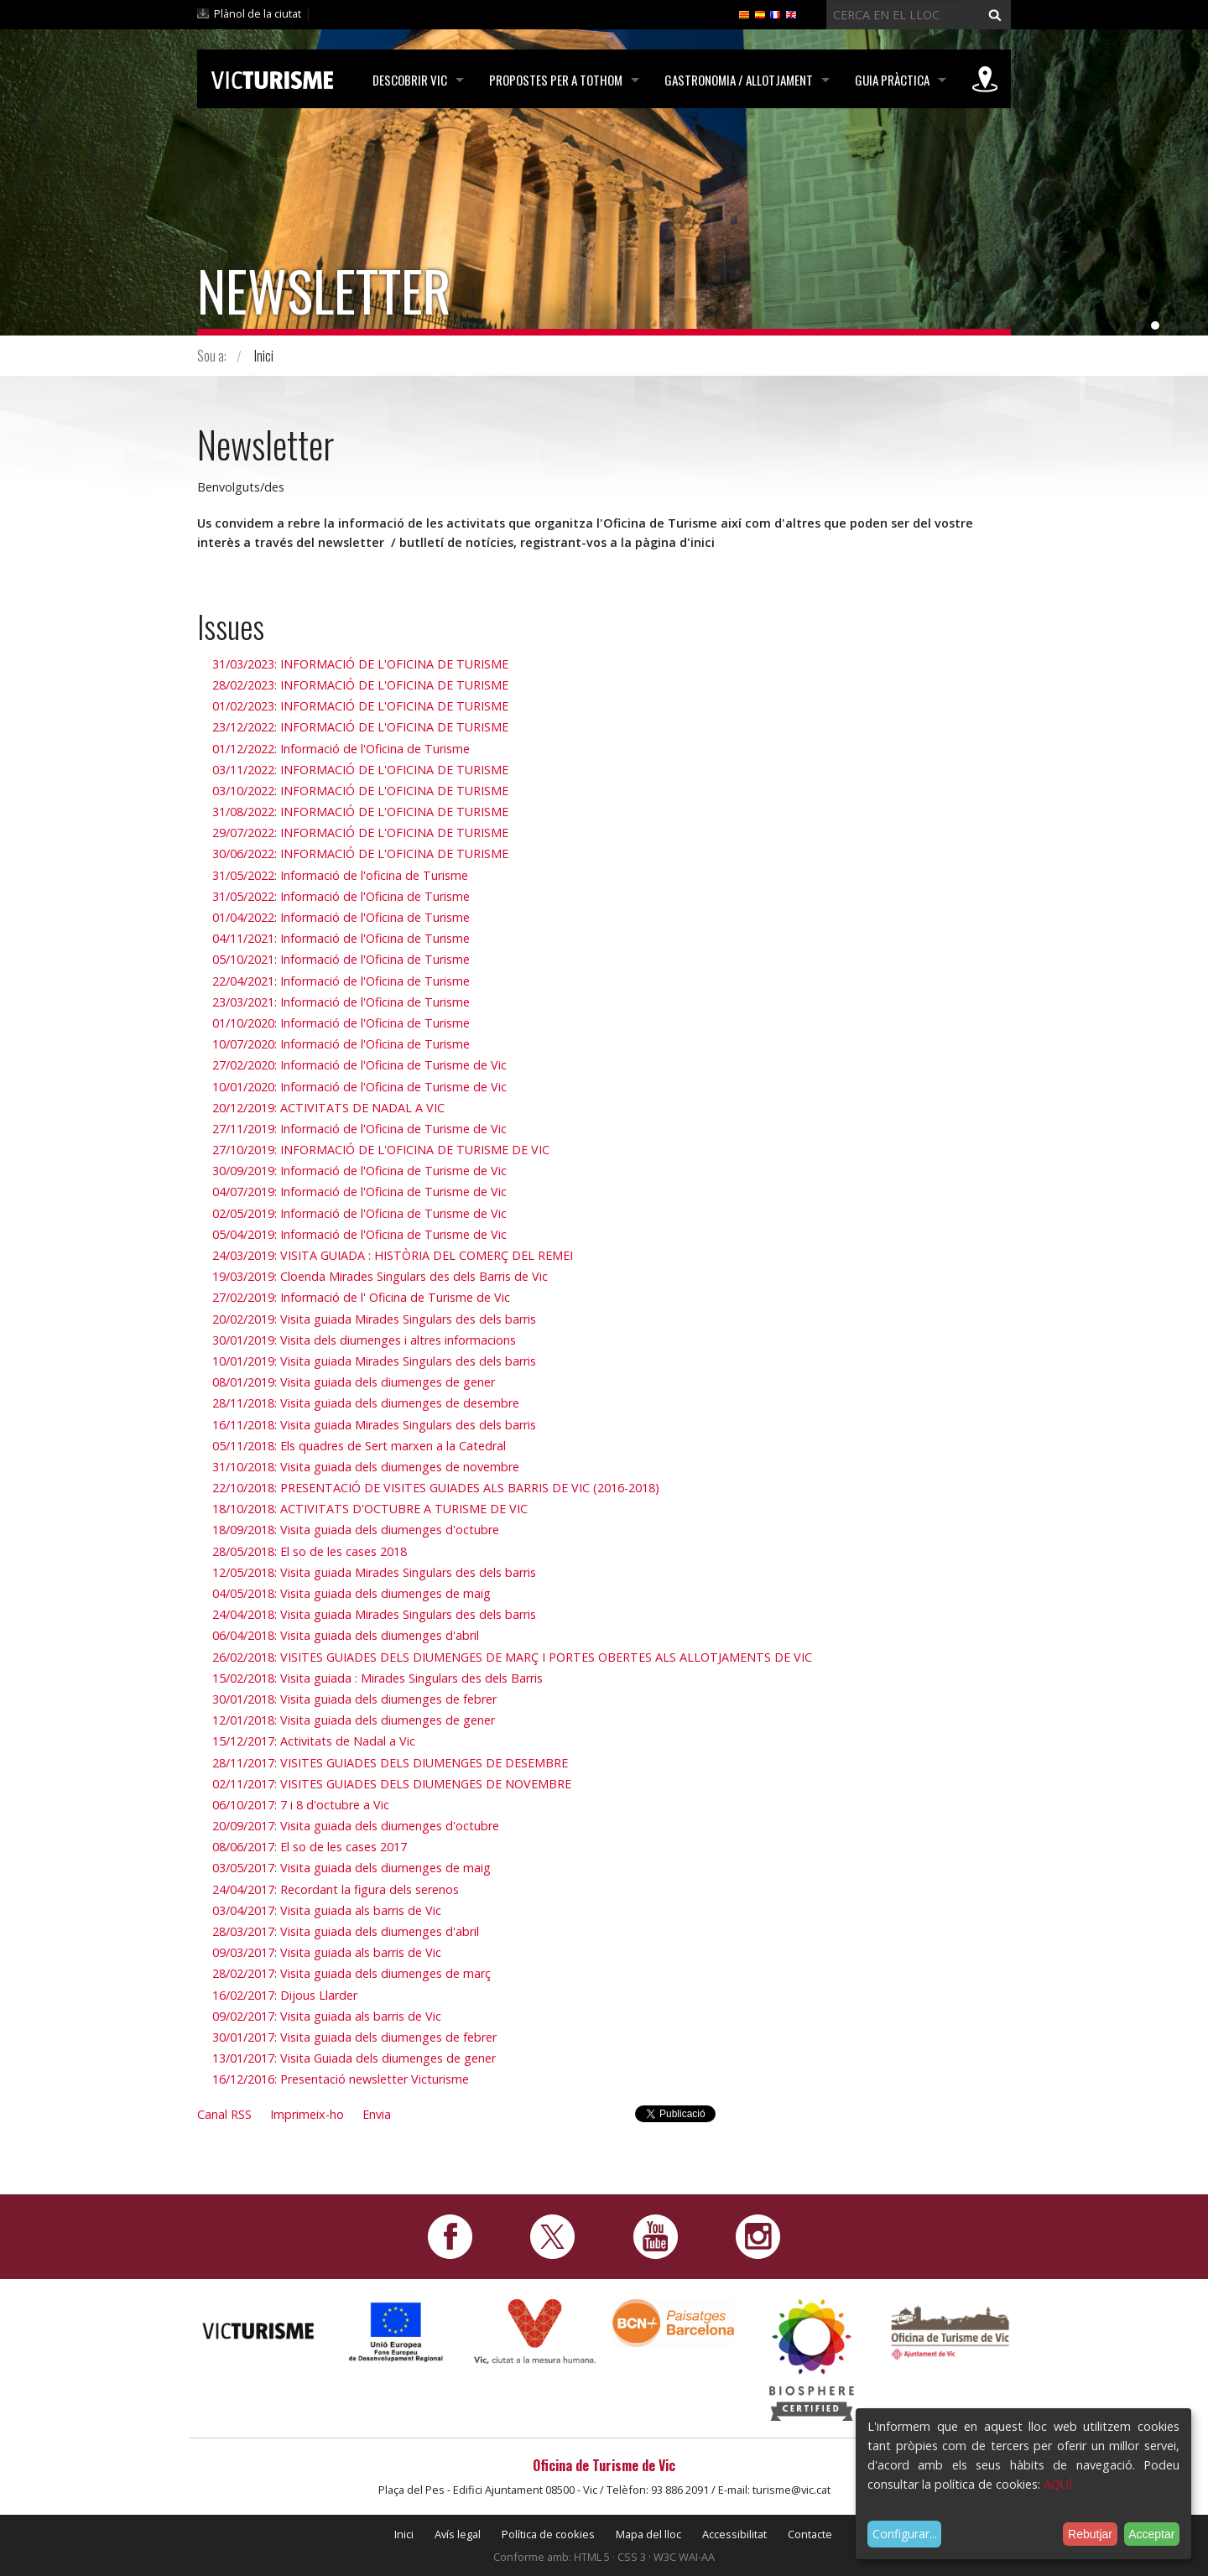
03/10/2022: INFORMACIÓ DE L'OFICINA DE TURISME (360, 791)
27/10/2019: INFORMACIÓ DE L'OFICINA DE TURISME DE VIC (380, 1150)
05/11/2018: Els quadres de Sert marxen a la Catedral (359, 1446)
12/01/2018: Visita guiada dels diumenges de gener (353, 1720)
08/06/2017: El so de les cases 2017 (309, 1847)
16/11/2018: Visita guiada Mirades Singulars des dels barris (374, 1425)
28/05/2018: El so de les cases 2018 (309, 1551)
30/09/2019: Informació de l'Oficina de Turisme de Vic (359, 1171)
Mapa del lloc (648, 2534)
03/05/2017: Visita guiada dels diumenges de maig (351, 1868)
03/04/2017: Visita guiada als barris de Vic (326, 1910)
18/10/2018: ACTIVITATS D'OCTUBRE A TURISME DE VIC (370, 1509)
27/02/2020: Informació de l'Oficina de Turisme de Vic (359, 1065)
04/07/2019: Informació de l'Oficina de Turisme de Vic (359, 1192)
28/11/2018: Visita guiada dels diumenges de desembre (365, 1403)
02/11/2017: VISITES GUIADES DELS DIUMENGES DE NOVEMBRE (391, 1784)
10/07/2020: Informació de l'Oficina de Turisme (341, 1044)
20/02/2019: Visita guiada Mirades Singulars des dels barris (374, 1319)
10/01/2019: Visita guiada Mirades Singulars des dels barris (374, 1361)
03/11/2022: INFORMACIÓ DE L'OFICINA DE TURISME (360, 770)
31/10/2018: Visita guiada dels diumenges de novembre (365, 1467)
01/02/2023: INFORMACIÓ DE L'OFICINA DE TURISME (360, 706)
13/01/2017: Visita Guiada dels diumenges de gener (354, 2058)
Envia (376, 2114)
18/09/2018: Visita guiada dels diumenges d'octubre (355, 1530)
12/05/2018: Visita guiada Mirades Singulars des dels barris (374, 1572)
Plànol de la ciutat (257, 13)
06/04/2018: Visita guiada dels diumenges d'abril (345, 1635)
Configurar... (904, 2534)
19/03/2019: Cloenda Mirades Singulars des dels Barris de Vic (380, 1276)
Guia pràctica (892, 79)
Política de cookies (548, 2534)
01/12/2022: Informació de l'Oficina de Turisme (341, 749)
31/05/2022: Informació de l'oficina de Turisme (340, 875)
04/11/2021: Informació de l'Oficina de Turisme (341, 938)
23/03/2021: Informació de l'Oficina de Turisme (341, 1002)
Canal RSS (224, 2114)
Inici (263, 356)
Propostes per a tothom (555, 79)
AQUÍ (1058, 2484)
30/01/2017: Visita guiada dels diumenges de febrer (354, 2037)
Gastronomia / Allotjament (738, 79)
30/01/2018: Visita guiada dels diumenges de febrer (354, 1699)
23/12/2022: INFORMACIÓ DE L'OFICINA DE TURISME (360, 727)
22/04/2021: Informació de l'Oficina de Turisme (341, 981)
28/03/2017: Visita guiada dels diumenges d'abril (345, 1931)
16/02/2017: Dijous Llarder (284, 1995)
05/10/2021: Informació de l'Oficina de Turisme (341, 959)
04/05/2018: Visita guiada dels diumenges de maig (351, 1593)
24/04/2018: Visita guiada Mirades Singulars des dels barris (374, 1614)
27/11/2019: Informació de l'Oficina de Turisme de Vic (359, 1129)
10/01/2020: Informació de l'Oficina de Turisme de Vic (359, 1087)
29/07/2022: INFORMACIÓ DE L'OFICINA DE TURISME (360, 832)
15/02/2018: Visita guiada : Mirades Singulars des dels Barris (377, 1678)
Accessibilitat (734, 2534)
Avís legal (458, 2534)
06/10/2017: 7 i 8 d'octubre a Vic (300, 1805)
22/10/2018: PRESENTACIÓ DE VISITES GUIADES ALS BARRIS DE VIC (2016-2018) (435, 1488)
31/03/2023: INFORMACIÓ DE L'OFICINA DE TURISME (360, 664)
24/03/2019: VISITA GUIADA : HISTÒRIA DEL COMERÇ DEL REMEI (392, 1255)
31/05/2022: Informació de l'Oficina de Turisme (341, 896)
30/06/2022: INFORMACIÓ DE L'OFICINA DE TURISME (360, 853)
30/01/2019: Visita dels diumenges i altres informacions (364, 1340)
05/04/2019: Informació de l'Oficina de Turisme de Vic (359, 1234)
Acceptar (1151, 2534)
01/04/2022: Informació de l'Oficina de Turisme (341, 917)
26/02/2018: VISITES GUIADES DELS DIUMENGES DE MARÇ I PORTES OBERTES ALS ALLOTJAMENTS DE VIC (512, 1657)
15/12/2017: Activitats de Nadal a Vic (313, 1741)
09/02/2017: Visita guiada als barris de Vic (326, 2016)
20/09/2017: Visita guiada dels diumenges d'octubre (355, 1826)
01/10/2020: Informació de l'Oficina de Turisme (341, 1023)
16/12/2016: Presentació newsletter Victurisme (340, 2079)
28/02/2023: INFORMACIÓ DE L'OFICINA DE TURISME (360, 685)
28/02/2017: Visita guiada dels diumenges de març (351, 1973)
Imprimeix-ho (307, 2114)
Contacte (810, 2534)
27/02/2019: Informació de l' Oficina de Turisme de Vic (361, 1297)
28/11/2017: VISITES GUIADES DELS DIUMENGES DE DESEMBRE (390, 1763)
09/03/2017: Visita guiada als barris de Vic (326, 1952)
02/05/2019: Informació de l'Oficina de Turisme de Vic (359, 1213)
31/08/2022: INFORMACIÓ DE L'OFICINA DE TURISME (360, 812)
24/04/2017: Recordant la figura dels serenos (335, 1889)
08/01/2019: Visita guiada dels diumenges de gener (353, 1382)
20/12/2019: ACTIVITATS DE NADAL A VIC (328, 1108)
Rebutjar (1090, 2534)
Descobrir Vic (409, 79)
